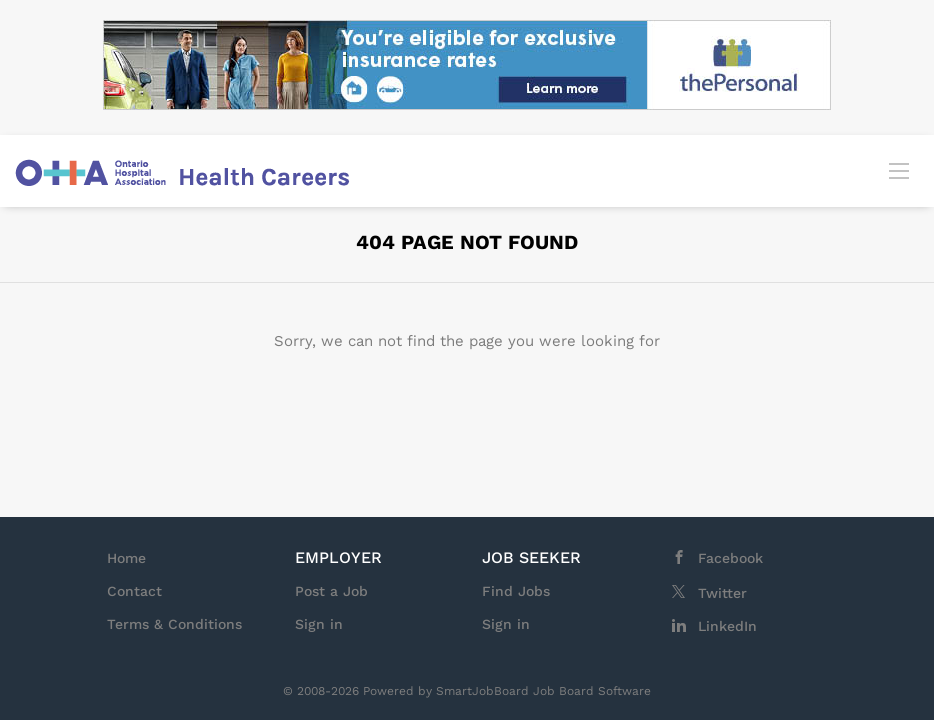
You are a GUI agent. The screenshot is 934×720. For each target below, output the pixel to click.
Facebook (730, 558)
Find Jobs (516, 591)
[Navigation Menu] (899, 170)
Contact (134, 591)
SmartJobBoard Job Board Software (543, 691)
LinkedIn (727, 626)
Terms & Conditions (174, 624)
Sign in (319, 624)
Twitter (722, 593)
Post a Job (331, 591)
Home (126, 558)
